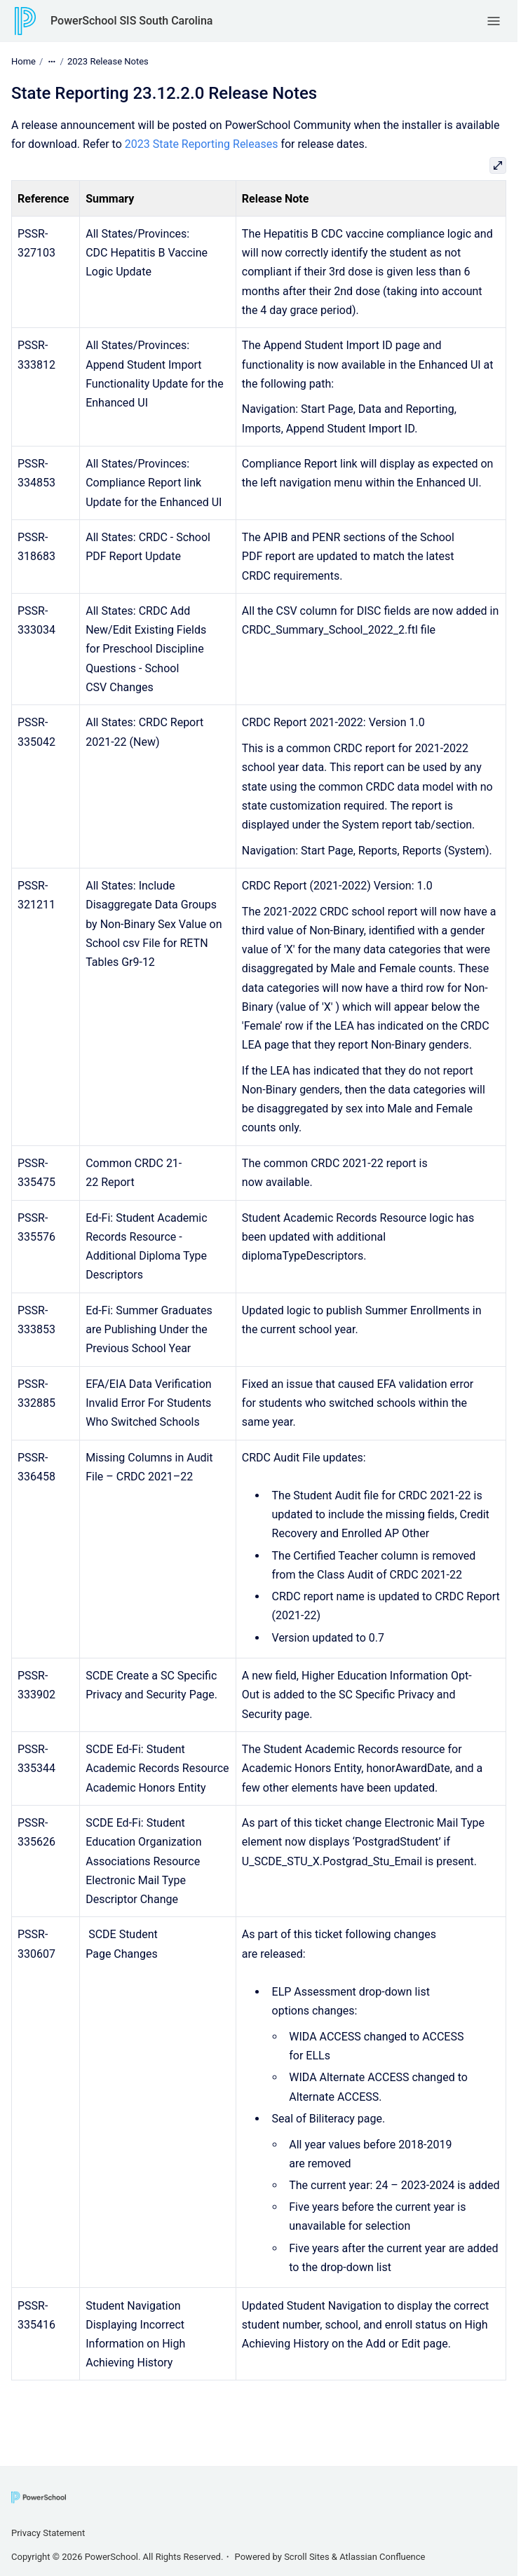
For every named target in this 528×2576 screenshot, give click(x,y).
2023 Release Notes (108, 61)
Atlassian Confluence (382, 2556)
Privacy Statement (48, 2533)
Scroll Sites (307, 2556)
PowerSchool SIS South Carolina (131, 20)
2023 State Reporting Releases (201, 144)
